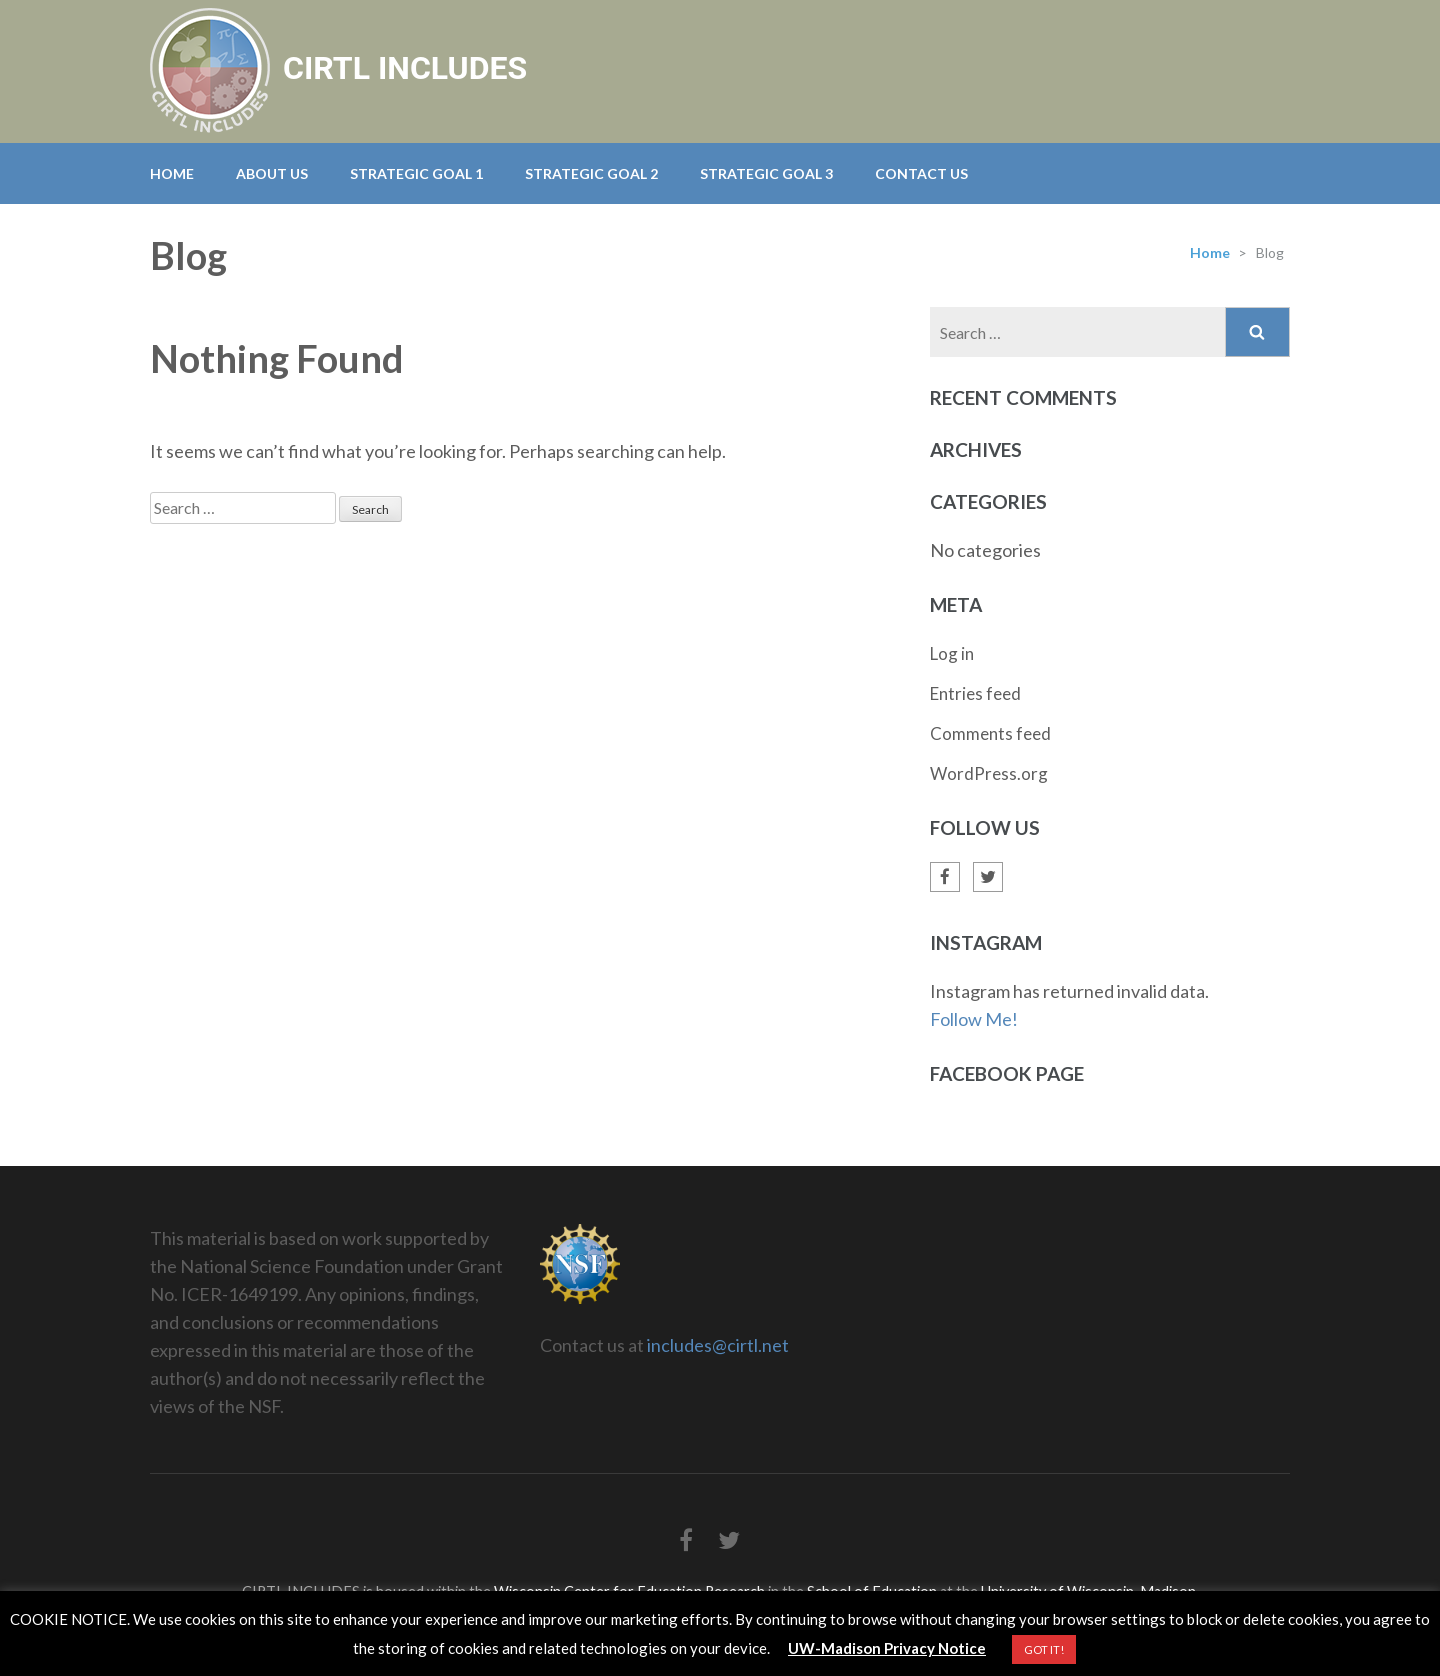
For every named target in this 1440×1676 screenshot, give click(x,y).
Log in (952, 653)
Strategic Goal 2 (591, 173)
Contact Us (921, 173)
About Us (272, 173)
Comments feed (990, 733)
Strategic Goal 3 (766, 173)
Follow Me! (974, 1019)
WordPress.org (989, 773)
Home (172, 173)
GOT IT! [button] (1044, 1649)
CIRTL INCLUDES (405, 68)
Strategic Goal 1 (416, 173)
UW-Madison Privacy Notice (887, 1648)
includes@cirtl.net (718, 1345)
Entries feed (975, 693)
